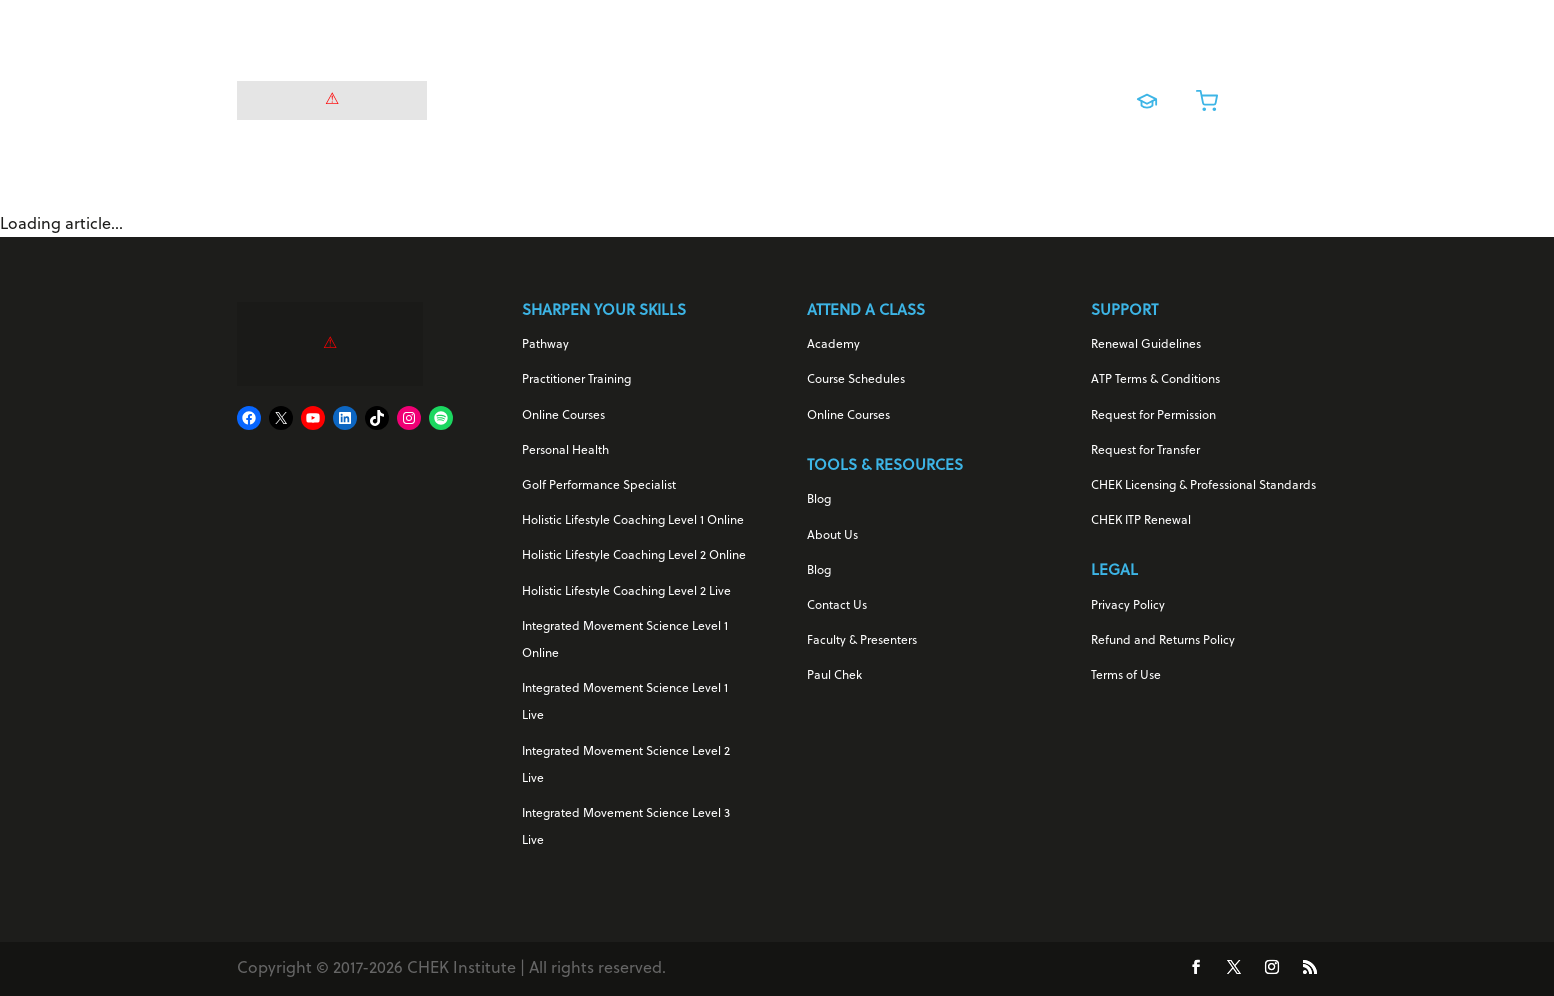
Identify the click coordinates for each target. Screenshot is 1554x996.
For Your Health (527, 96)
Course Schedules (856, 380)
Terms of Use (1126, 676)
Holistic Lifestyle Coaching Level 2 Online (634, 556)
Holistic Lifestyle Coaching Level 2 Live (626, 592)
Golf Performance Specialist (599, 486)
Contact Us (837, 606)
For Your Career (673, 96)
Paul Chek (834, 676)
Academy (833, 345)
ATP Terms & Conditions (1155, 380)
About (1039, 96)
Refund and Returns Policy (1163, 641)
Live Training (934, 96)
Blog (819, 500)
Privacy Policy (1128, 606)
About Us (832, 536)
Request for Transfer (1145, 451)
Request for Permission (1153, 416)
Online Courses (818, 96)
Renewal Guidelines (1146, 345)
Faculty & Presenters (862, 641)
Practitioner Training (576, 380)
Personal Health (565, 451)
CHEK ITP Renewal (1141, 521)
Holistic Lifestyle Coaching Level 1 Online (633, 521)
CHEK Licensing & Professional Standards (1203, 486)
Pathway (545, 345)
